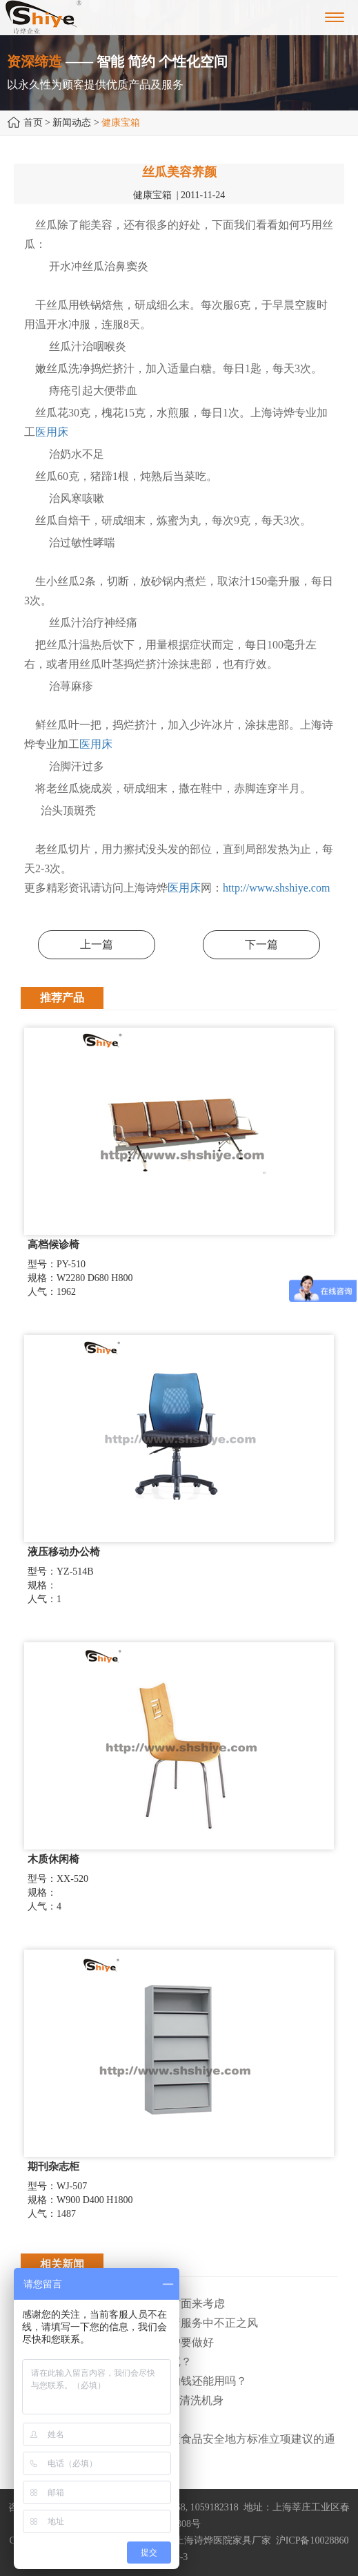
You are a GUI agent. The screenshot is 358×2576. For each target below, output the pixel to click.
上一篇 (96, 944)
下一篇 (261, 944)
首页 (33, 122)
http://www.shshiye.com (276, 888)
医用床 (51, 432)
